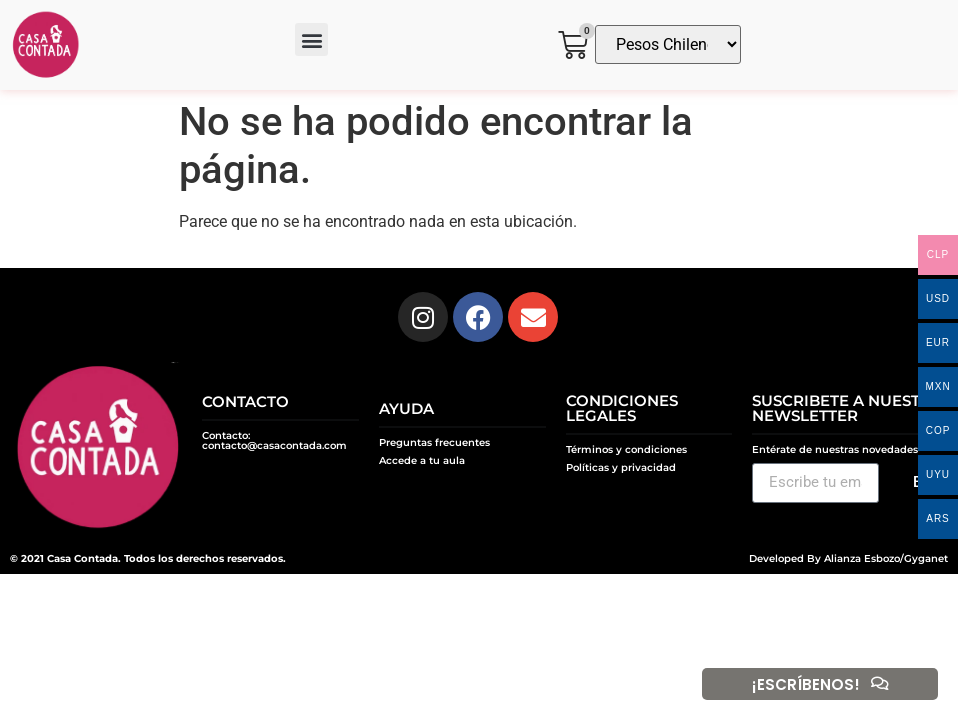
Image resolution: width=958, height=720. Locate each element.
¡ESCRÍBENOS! (804, 684)
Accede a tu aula (422, 460)
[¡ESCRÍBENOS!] (879, 684)
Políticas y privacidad (621, 467)
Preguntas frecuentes (434, 442)
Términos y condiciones (626, 449)
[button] (311, 39)
